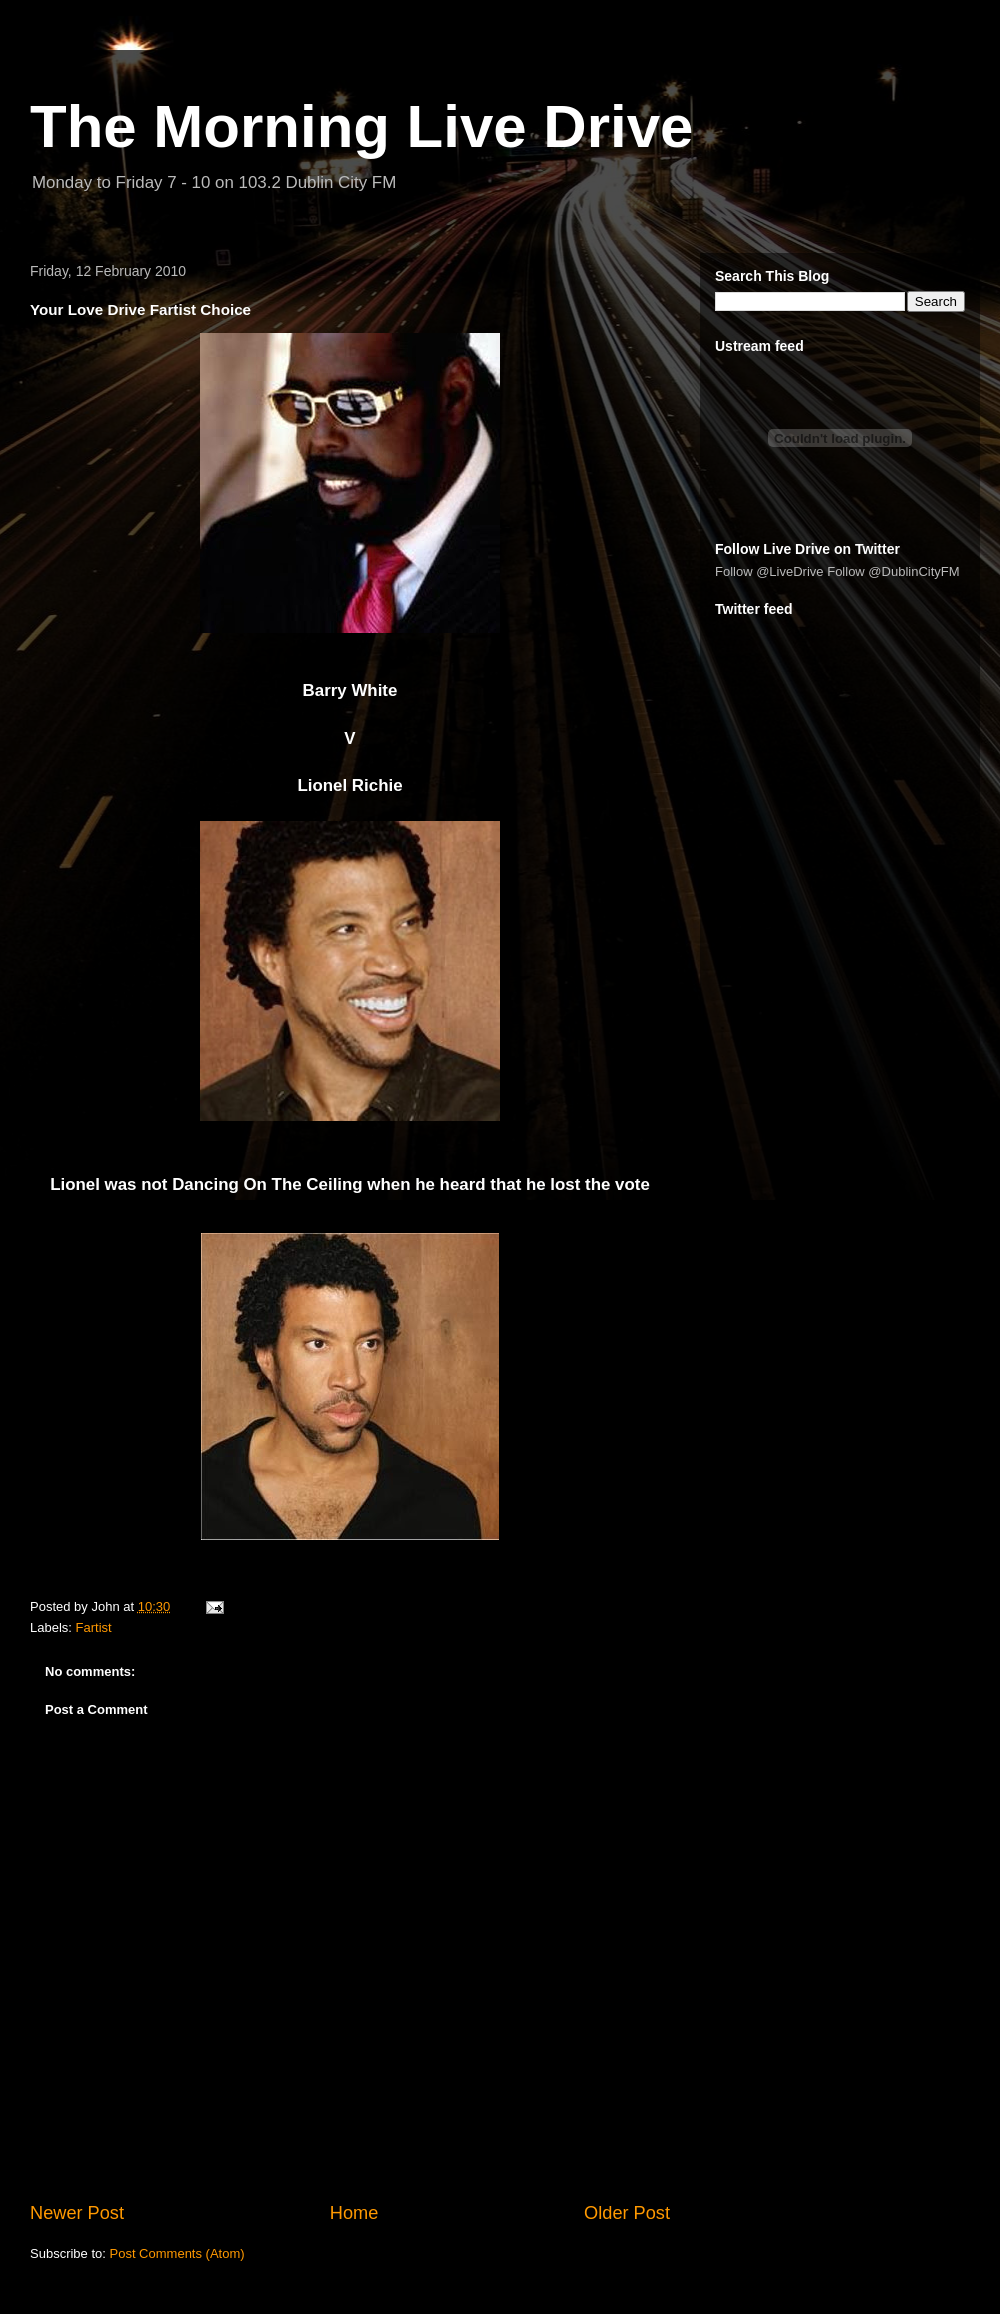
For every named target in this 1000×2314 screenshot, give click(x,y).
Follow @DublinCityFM (893, 571)
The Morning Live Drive (361, 126)
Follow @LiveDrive (769, 571)
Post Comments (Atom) (177, 2253)
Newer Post (77, 2213)
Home (354, 2213)
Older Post (627, 2213)
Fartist (94, 1627)
